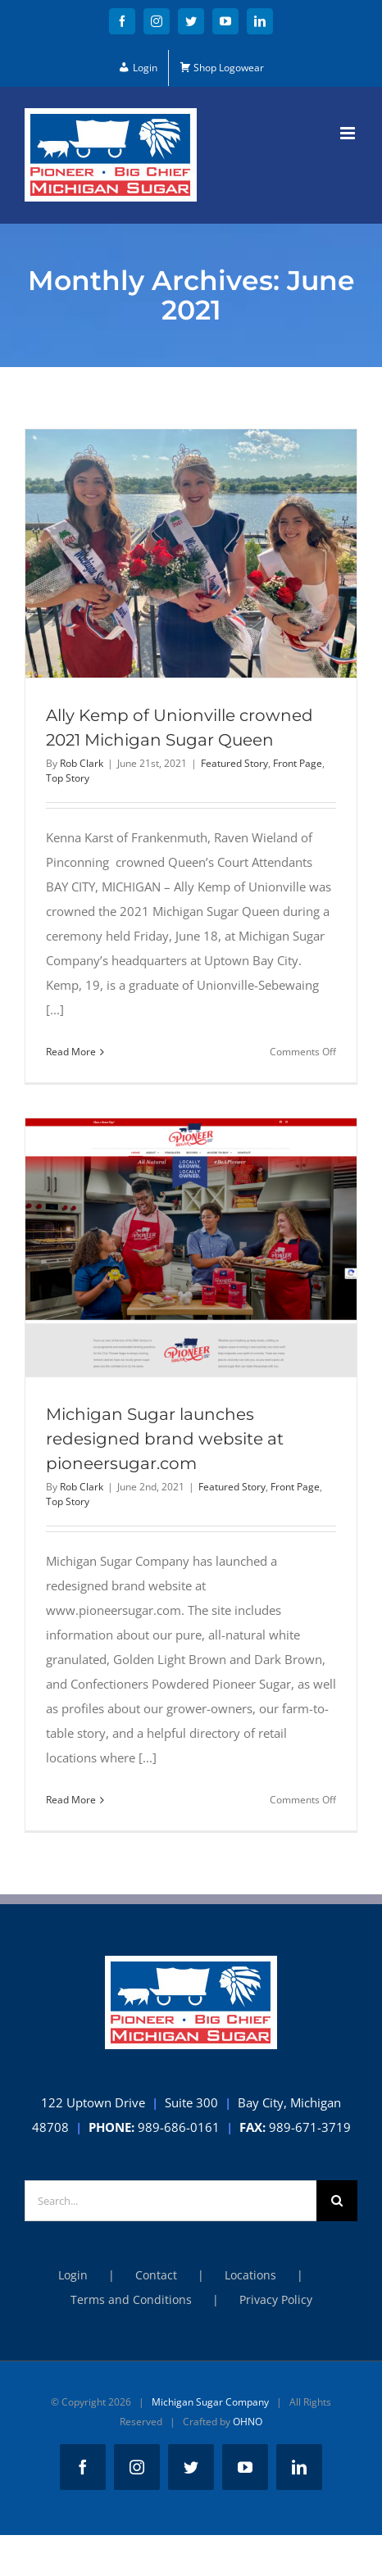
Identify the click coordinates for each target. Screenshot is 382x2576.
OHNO (247, 2422)
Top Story (67, 778)
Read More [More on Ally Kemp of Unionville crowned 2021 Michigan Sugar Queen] (71, 1052)
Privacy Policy (275, 2299)
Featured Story (234, 763)
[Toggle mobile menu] (348, 133)
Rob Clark (81, 763)
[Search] (336, 2200)
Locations (250, 2275)
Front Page (297, 763)
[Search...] (170, 2200)
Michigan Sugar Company (210, 2402)
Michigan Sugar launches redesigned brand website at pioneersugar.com (165, 1438)
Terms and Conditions (131, 2299)
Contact (156, 2275)
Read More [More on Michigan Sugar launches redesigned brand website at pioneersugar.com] (71, 1800)
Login (73, 2275)
